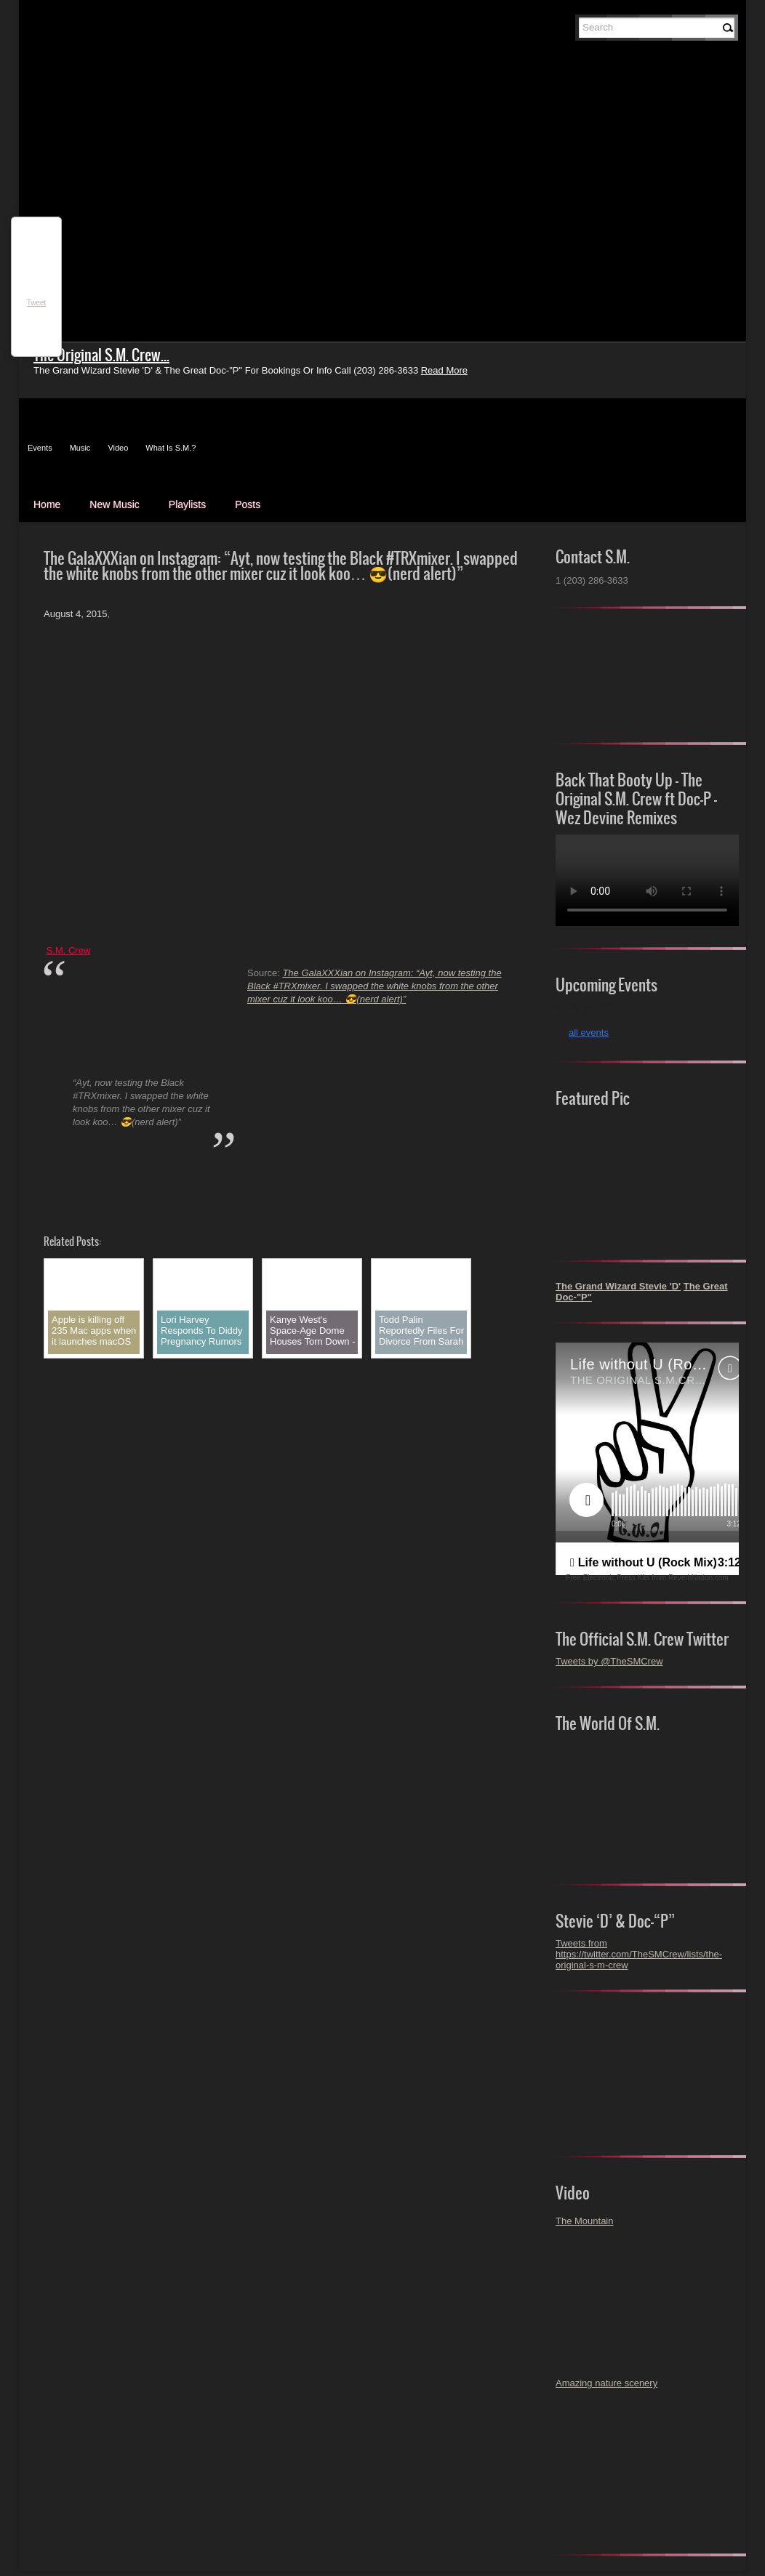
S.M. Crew (69, 950)
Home (46, 504)
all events (589, 1032)
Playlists (187, 504)
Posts (247, 504)
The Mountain (585, 2220)
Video (118, 447)
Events (40, 447)
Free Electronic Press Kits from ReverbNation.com (647, 1578)
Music (80, 447)
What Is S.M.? (170, 447)
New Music (114, 504)
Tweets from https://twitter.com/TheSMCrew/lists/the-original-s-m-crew (639, 1954)
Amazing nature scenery (606, 2383)
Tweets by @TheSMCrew (609, 1661)
